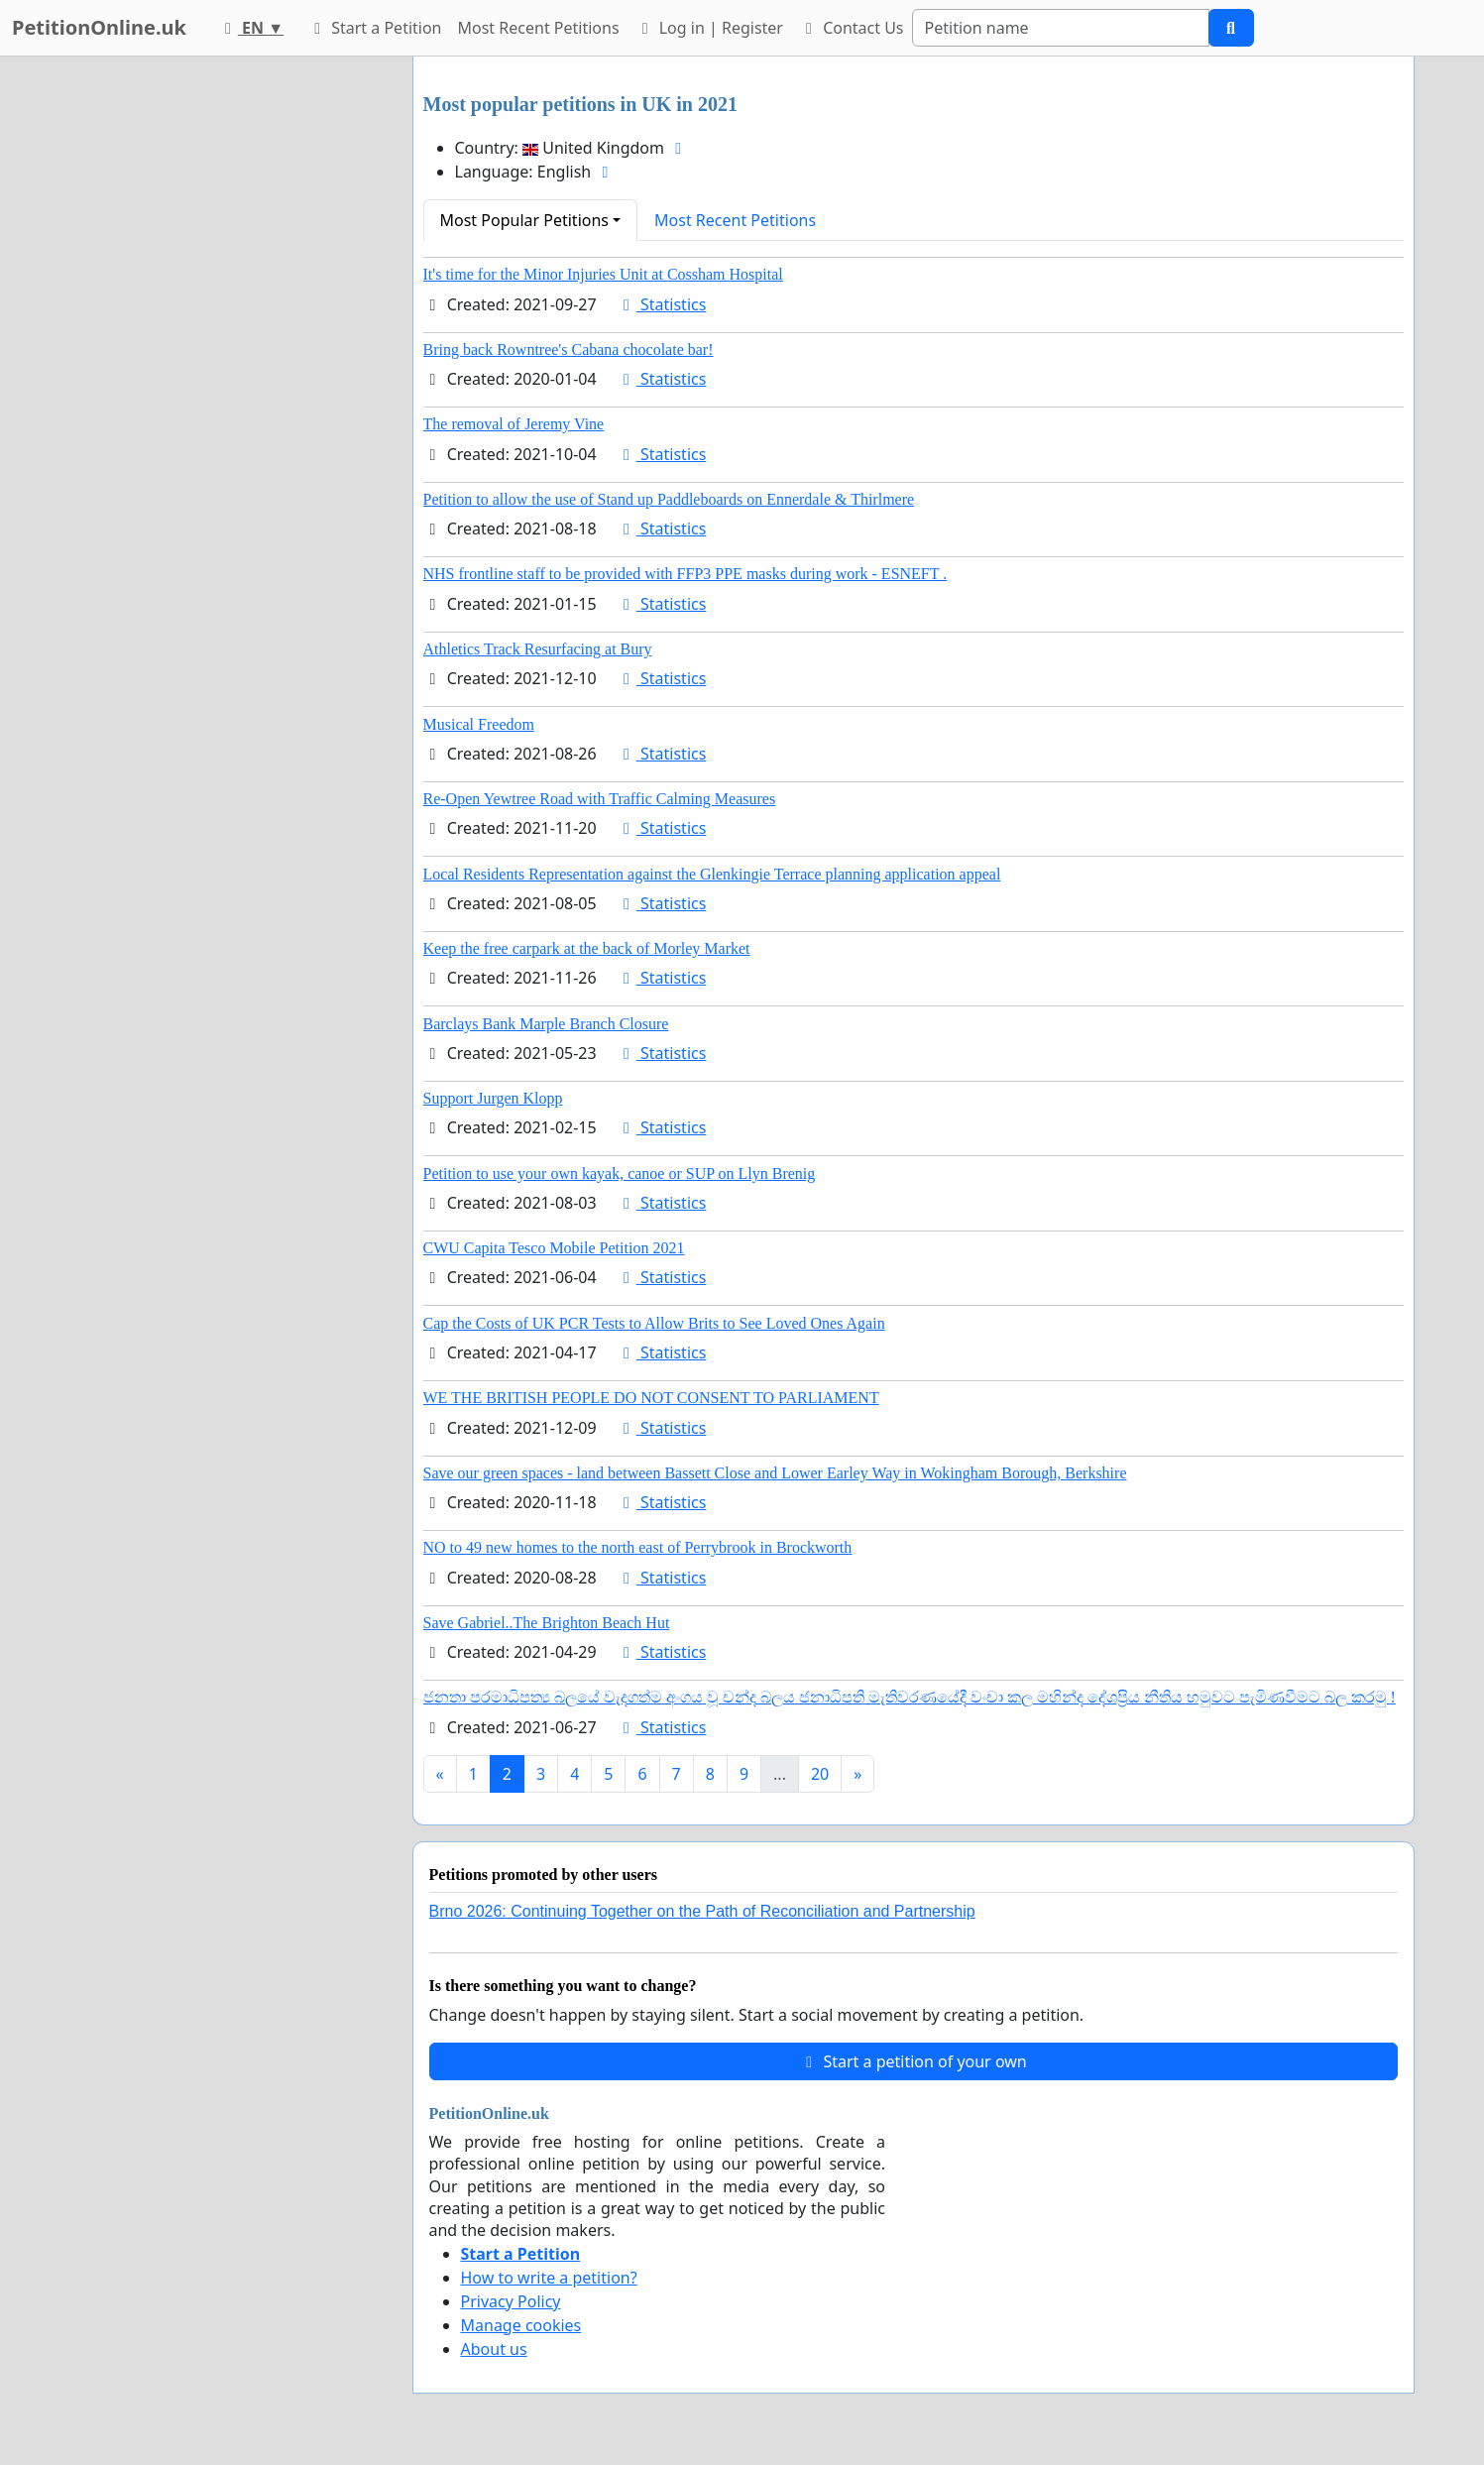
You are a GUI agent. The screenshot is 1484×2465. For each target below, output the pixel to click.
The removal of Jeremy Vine (514, 423)
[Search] (1060, 28)
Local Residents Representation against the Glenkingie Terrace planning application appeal (712, 874)
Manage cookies (521, 2325)
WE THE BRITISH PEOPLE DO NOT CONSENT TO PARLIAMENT (651, 1397)
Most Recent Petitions (539, 28)
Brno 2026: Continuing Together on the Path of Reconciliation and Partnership (702, 1911)
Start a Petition (374, 28)
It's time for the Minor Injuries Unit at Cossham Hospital (603, 274)
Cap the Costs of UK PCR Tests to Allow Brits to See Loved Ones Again (654, 1323)
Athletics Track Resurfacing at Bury (537, 649)
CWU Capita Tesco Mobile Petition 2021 (554, 1247)
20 (820, 1774)
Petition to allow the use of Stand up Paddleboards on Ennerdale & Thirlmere (669, 499)
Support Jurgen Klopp (493, 1098)
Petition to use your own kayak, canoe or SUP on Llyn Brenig (619, 1173)
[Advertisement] (219, 354)
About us (494, 2349)
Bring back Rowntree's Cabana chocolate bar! (568, 349)
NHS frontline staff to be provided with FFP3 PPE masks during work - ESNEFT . (685, 573)
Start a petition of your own (912, 2061)
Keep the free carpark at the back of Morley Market (586, 948)
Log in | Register (709, 28)
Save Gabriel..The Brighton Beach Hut (546, 1622)
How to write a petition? (549, 2278)
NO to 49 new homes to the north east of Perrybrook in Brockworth (638, 1547)
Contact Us (851, 28)
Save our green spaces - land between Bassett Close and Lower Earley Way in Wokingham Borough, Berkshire (775, 1473)
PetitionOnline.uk (99, 27)
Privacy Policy (511, 2301)
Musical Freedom (478, 724)
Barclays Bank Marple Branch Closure (546, 1023)
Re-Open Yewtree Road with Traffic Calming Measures (599, 798)
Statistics (662, 304)
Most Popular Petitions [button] (525, 220)
